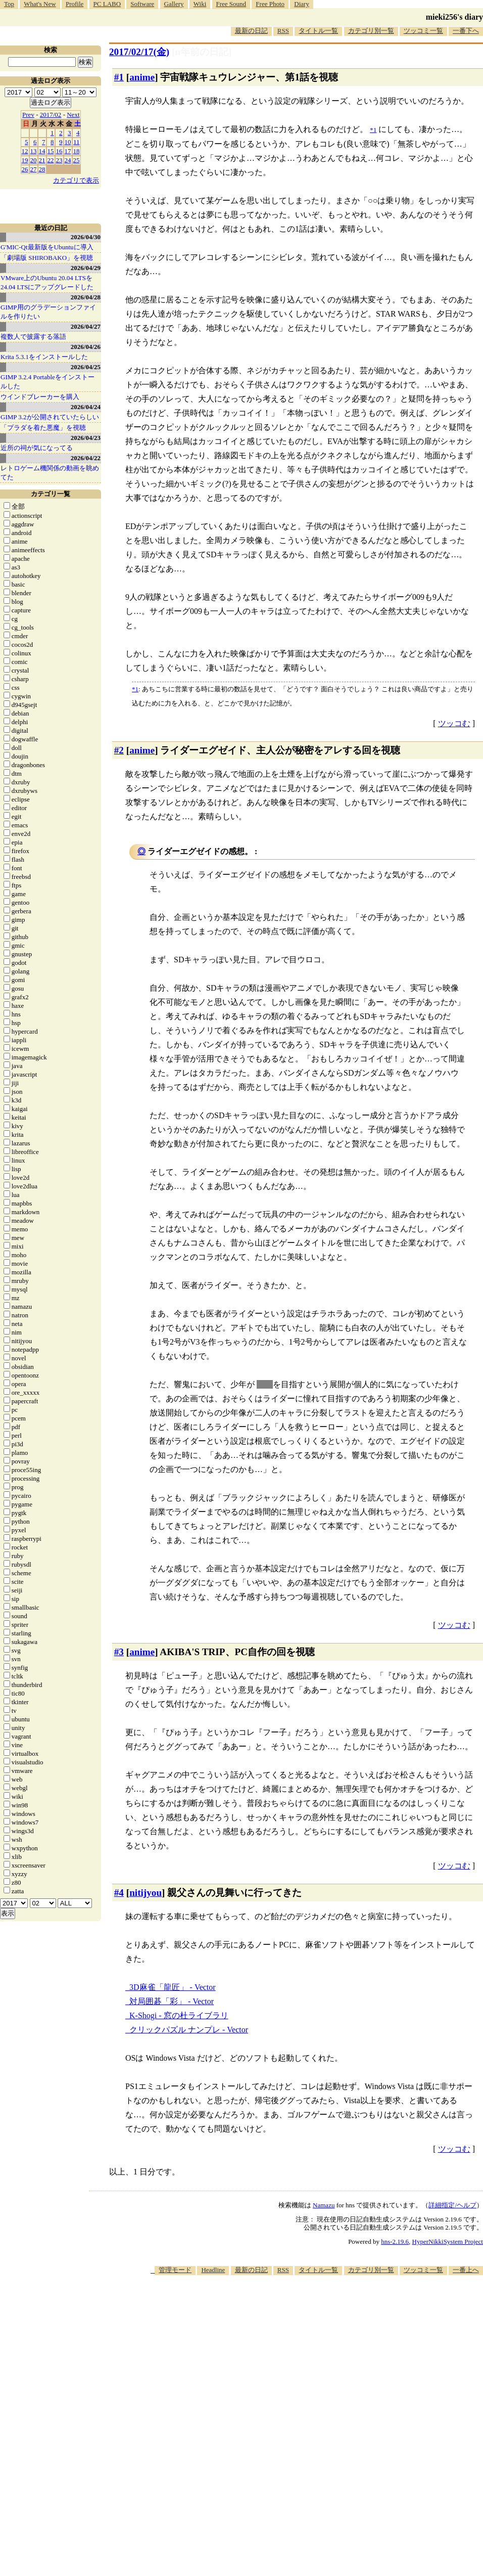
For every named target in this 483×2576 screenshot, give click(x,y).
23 (59, 160)
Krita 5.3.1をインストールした (44, 357)
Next (73, 114)
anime (142, 77)
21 (42, 160)
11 (76, 142)
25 (76, 160)
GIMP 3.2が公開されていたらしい (50, 417)
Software (142, 4)
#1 (119, 77)
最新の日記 (251, 30)
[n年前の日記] (201, 52)
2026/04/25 (86, 367)
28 (42, 169)
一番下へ (466, 30)
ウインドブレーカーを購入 (40, 397)
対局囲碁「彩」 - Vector (171, 2001)
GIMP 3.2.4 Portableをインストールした (47, 381)
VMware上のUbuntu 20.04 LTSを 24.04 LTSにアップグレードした (47, 282)
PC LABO (107, 4)
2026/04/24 (86, 407)
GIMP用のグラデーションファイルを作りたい (48, 311)
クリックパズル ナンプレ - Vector (188, 2029)
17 (68, 151)
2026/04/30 (86, 237)
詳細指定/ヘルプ (452, 2205)
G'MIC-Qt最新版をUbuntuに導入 (47, 247)
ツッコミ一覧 (423, 30)
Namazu (323, 2205)
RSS (283, 30)
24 (68, 160)
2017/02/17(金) (139, 52)
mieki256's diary (454, 17)
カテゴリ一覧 (50, 494)
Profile (74, 4)
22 (50, 160)
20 (33, 160)
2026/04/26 (86, 346)
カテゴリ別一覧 (371, 30)
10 (68, 142)
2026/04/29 (86, 268)
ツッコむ (454, 723)
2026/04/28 (86, 297)
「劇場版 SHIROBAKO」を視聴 (47, 257)
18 (76, 151)
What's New (40, 4)
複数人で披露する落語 (33, 336)
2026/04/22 (86, 458)
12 (25, 151)
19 (25, 160)
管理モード (175, 2270)
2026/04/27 (86, 326)
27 (33, 169)
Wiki (200, 4)
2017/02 (51, 114)
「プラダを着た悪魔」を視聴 (43, 427)
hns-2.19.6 (395, 2241)
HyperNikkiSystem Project (447, 2241)
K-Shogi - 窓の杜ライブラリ (178, 2015)
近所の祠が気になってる (37, 448)
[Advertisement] (320, 2354)
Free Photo (270, 4)
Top (9, 4)
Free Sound (231, 4)
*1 (135, 689)
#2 (119, 750)
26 (25, 169)
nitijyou (145, 1892)
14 (42, 151)
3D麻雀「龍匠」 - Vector (172, 1987)
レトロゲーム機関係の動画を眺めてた (50, 472)
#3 (119, 1652)
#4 (119, 1892)
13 (33, 151)
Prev (28, 114)
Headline (213, 2270)
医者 (265, 1384)
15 (50, 151)
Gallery (174, 4)
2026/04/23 (86, 437)
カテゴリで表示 (76, 180)
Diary (301, 4)
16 (59, 151)
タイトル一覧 (318, 30)
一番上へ (466, 2270)
